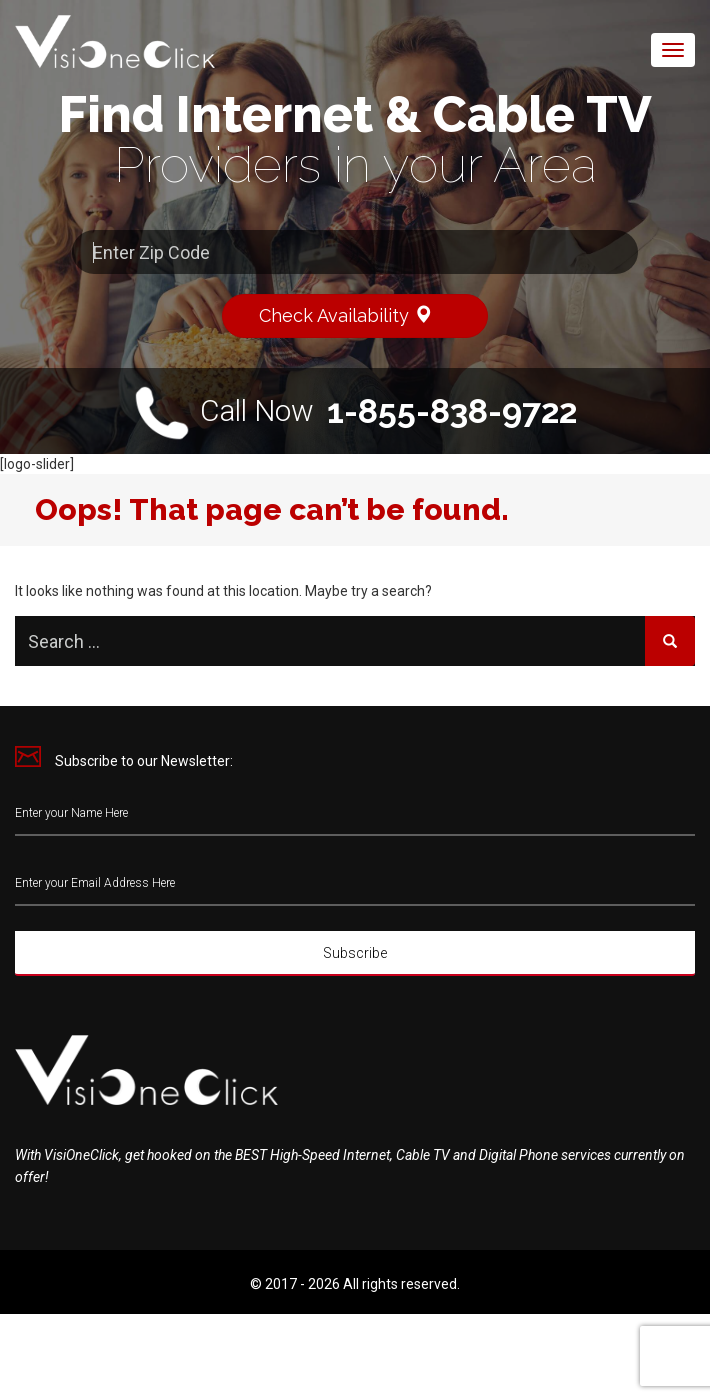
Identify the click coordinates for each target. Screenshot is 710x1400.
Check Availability (354, 314)
